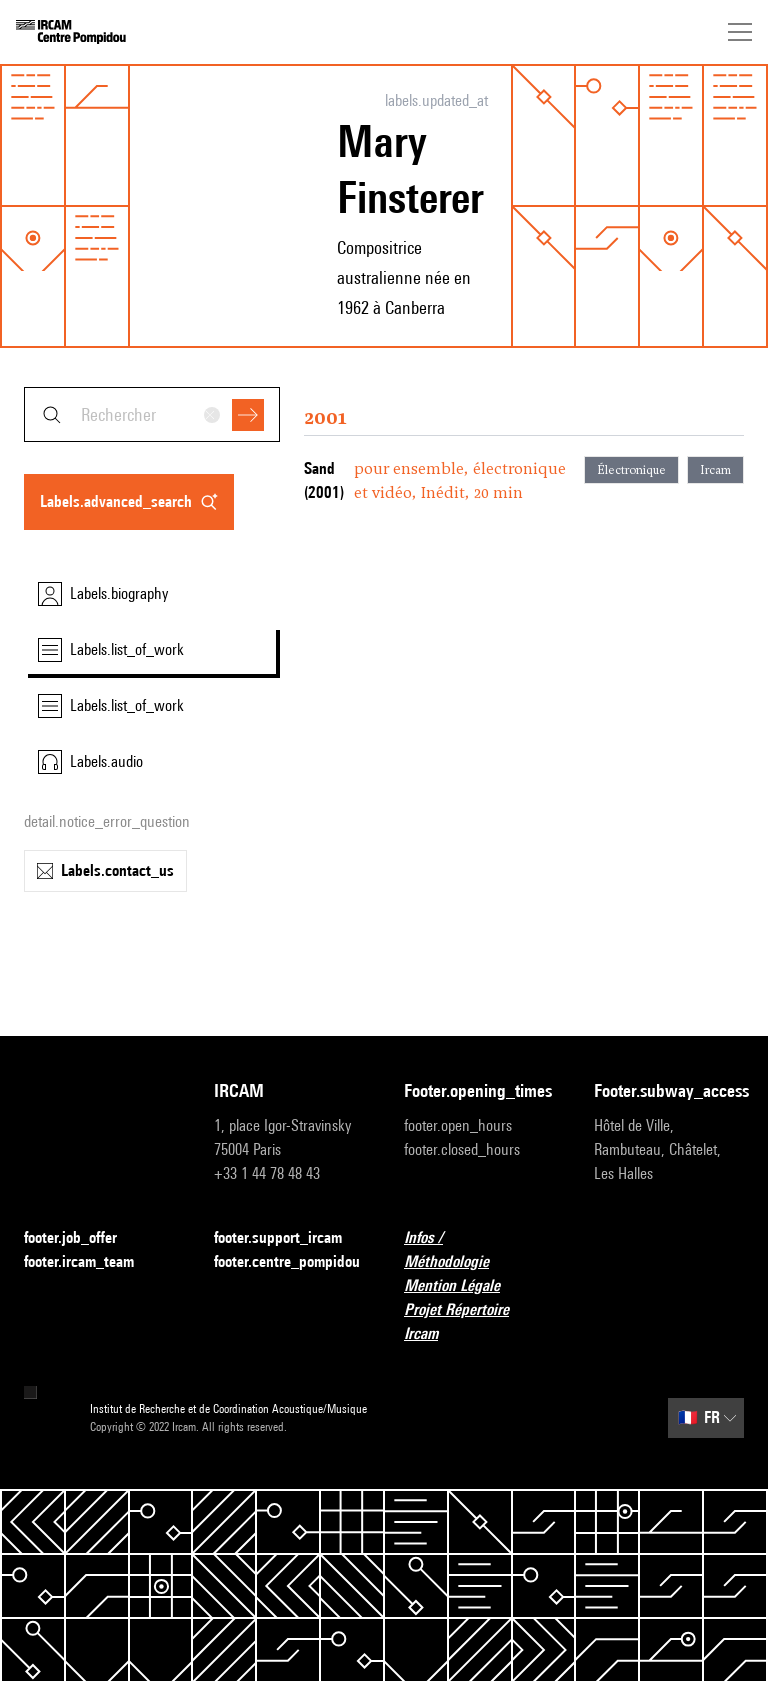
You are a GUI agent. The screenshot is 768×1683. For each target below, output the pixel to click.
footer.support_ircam (289, 1238)
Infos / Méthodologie (479, 1249)
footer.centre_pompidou (287, 1261)
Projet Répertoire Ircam (479, 1321)
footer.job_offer (82, 1238)
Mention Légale (464, 1286)
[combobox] (152, 414)
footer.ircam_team (91, 1262)
